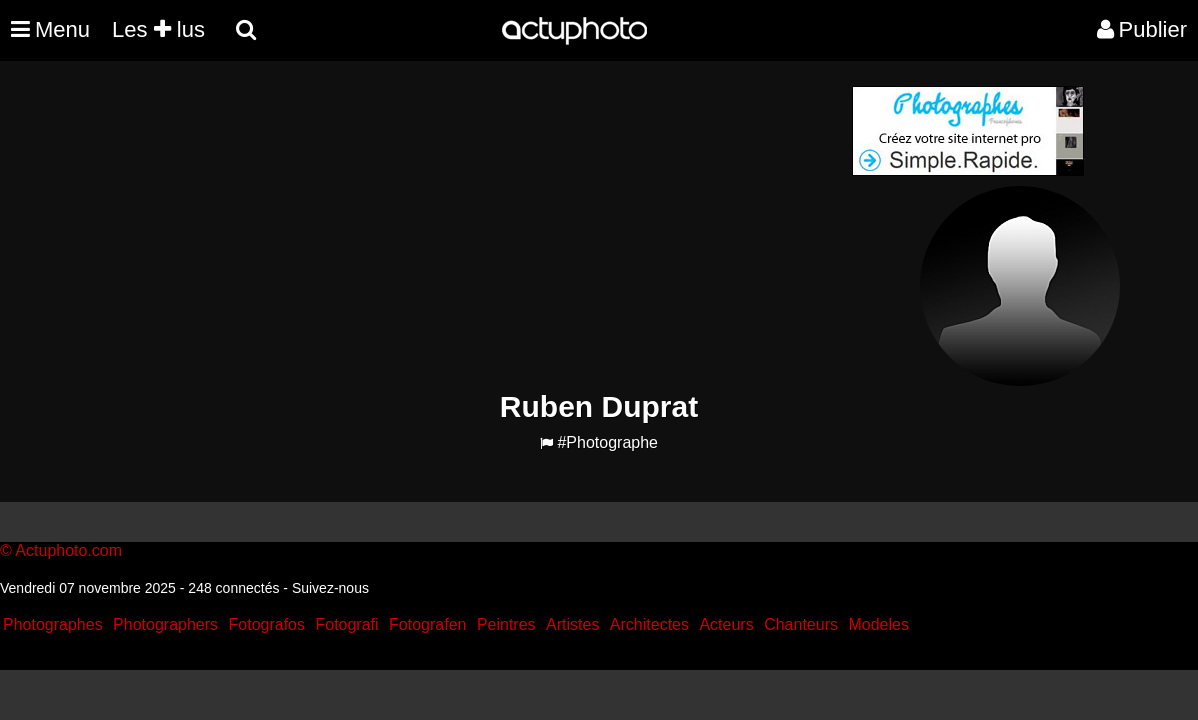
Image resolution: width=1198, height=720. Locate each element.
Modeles (878, 624)
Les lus (158, 29)
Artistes (572, 624)
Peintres (506, 624)
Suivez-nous (330, 588)
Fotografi (346, 624)
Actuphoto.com (68, 550)
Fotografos (267, 624)
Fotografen (427, 624)
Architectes (649, 624)
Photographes (53, 624)
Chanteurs (801, 624)
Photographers (165, 624)
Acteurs (726, 624)
